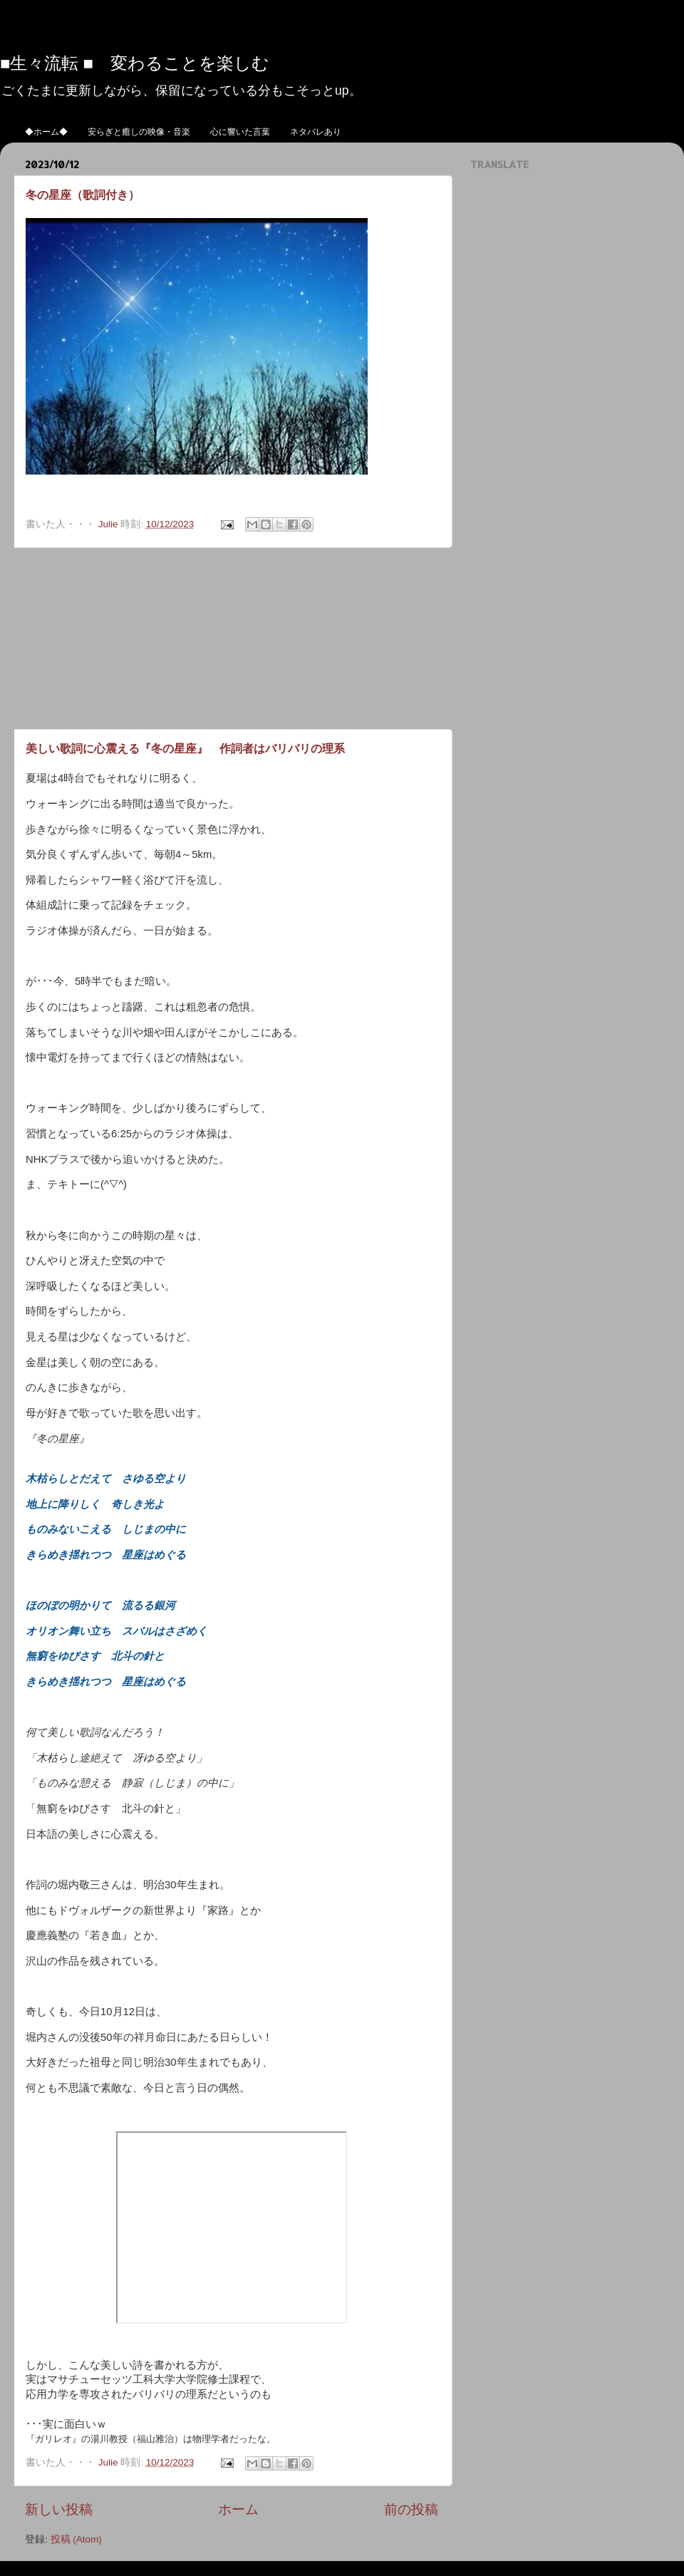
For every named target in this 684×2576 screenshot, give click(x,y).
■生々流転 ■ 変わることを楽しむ (134, 62)
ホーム (238, 2509)
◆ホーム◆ (46, 131)
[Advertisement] (231, 638)
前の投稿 (411, 2509)
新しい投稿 (59, 2509)
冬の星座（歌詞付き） (83, 194)
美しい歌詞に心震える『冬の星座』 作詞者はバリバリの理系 (185, 747)
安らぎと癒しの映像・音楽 (139, 131)
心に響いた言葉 (240, 131)
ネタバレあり (315, 131)
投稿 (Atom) (76, 2539)
